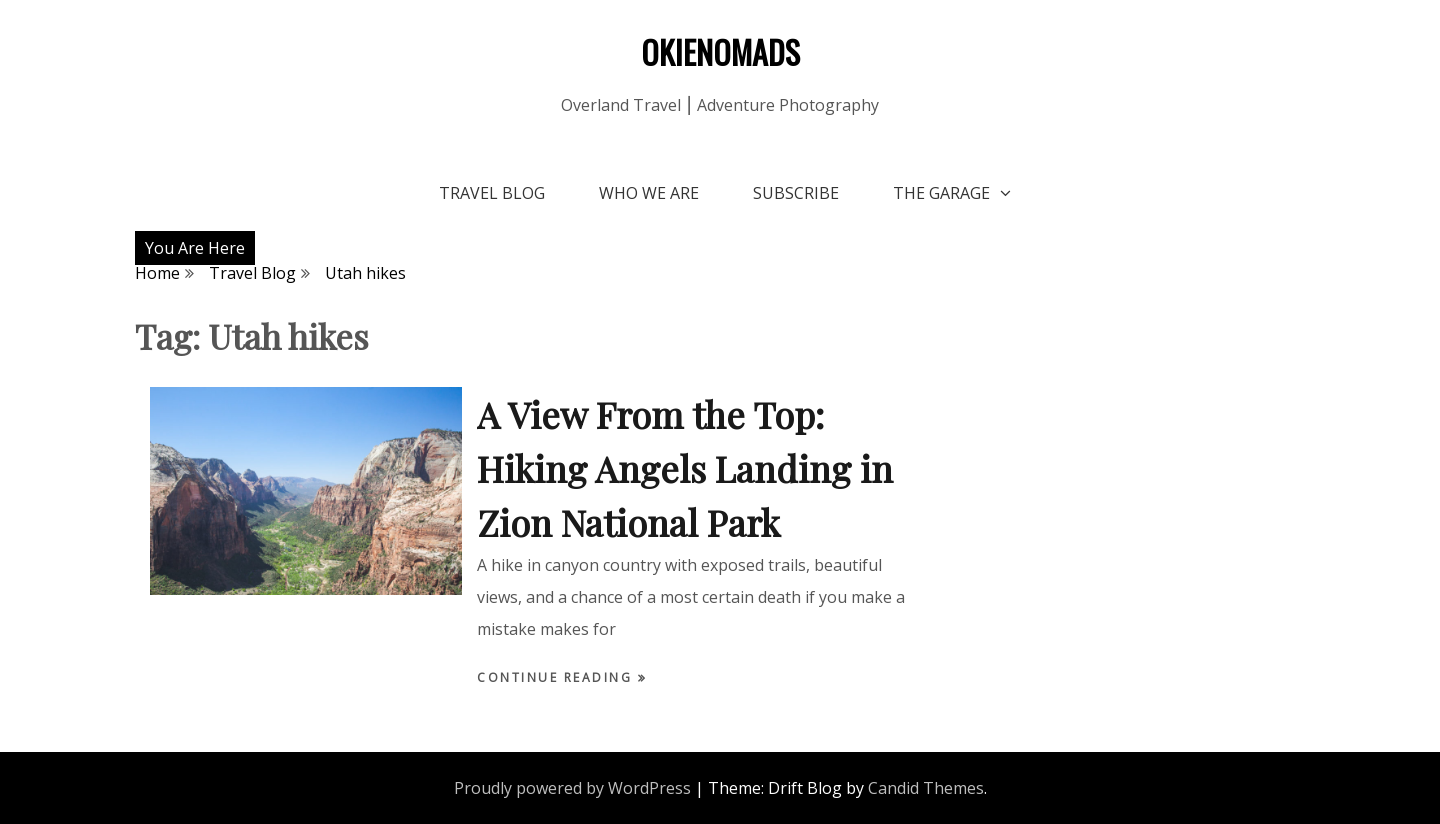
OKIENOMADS (720, 51)
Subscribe (796, 193)
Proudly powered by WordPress (572, 788)
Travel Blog (492, 193)
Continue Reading (557, 677)
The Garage (941, 193)
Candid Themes (926, 788)
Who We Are (649, 193)
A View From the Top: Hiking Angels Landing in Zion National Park (685, 468)
